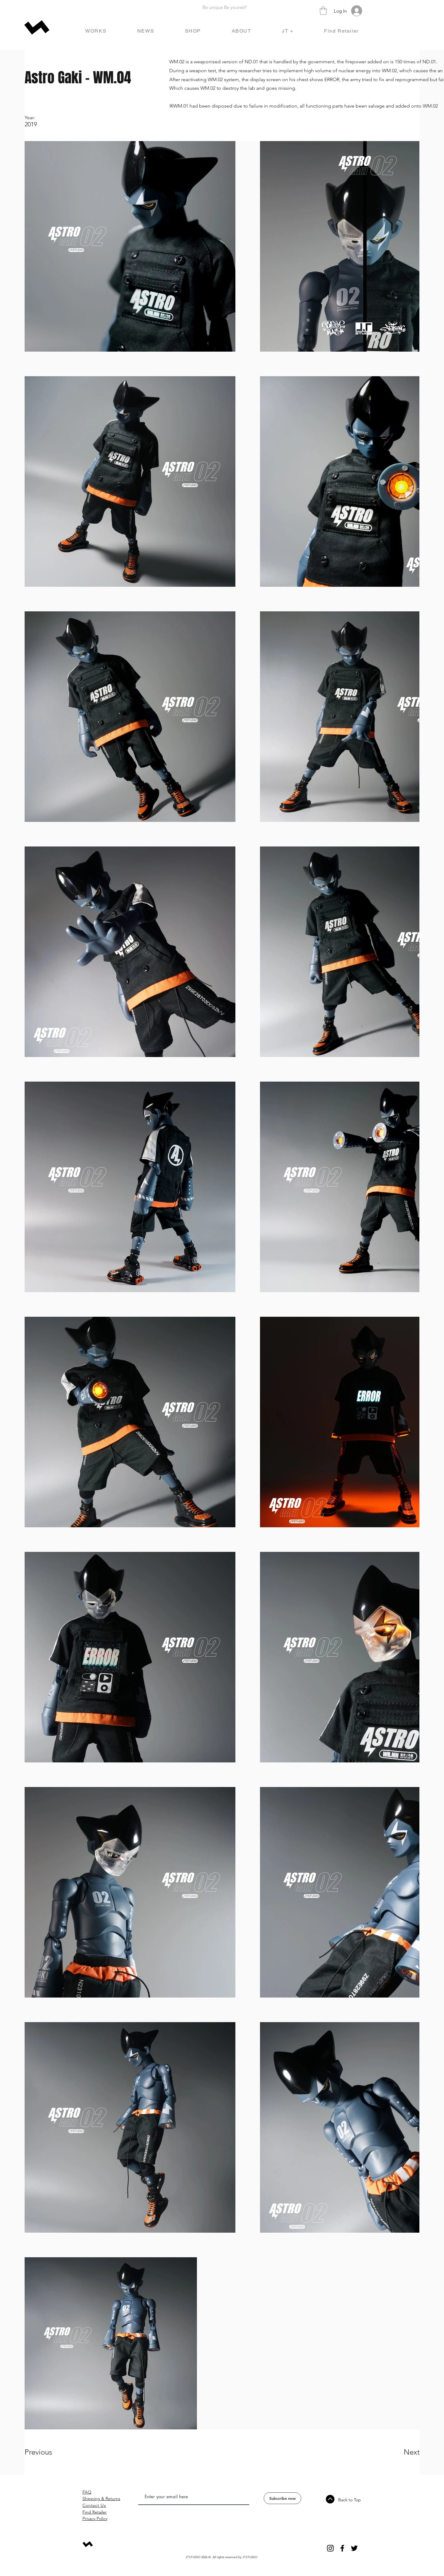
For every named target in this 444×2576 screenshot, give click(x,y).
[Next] (399, 2452)
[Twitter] (354, 2548)
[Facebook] (342, 2548)
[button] (323, 10)
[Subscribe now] (282, 2498)
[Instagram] (330, 2548)
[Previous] (47, 2452)
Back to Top (349, 2500)
